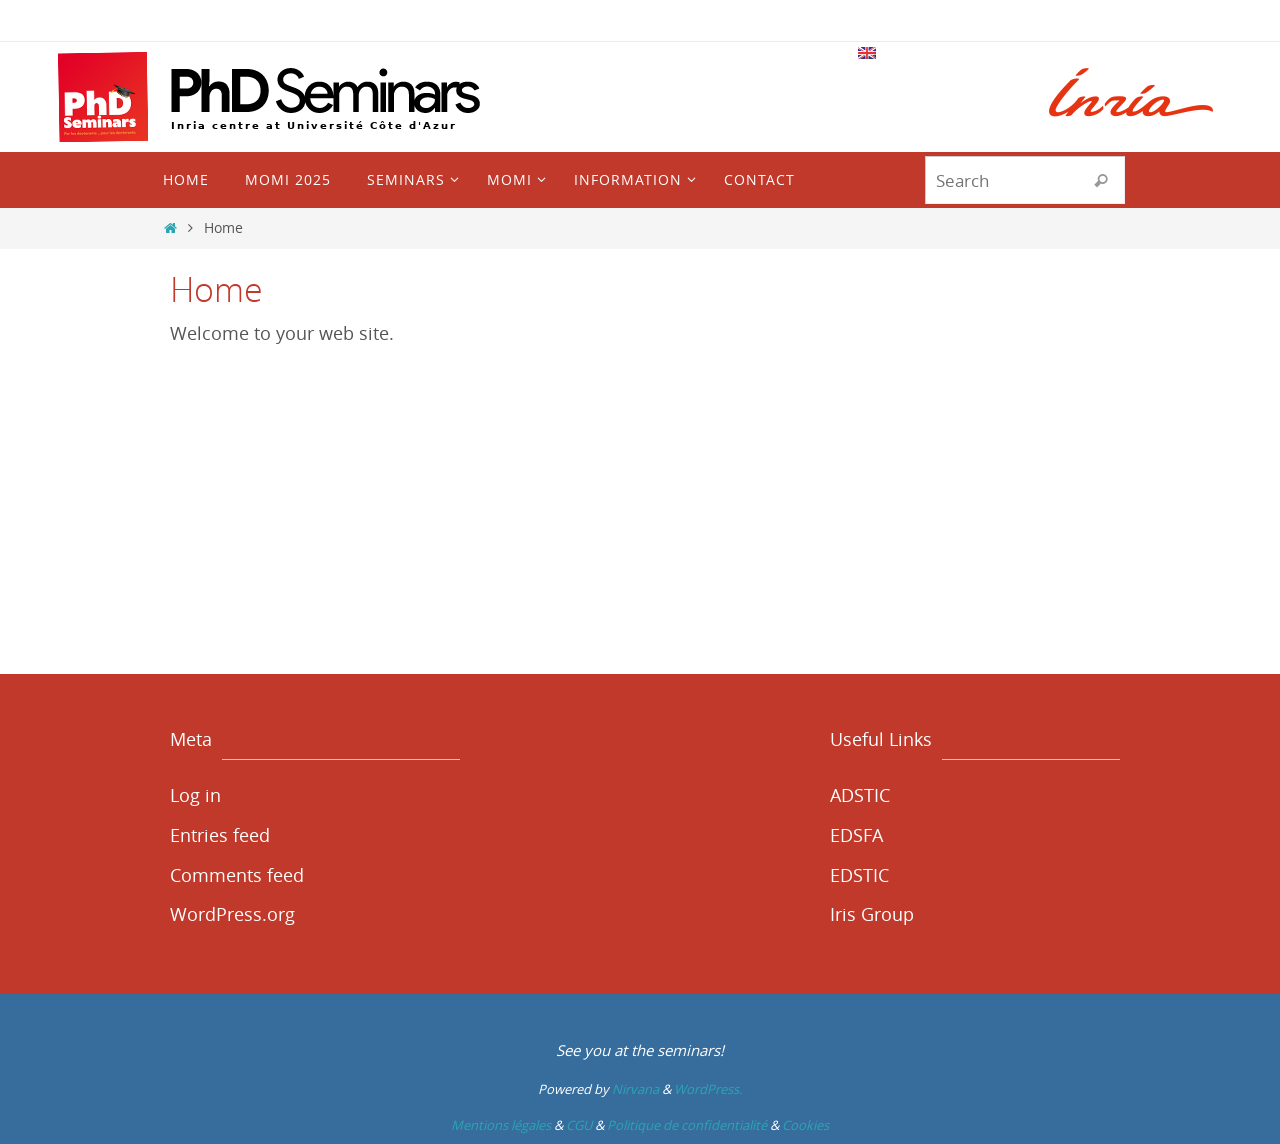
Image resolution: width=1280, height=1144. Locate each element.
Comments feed (237, 875)
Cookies (805, 1125)
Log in (195, 795)
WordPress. (708, 1089)
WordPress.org (232, 914)
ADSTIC (860, 795)
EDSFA (856, 835)
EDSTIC (859, 875)
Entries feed (220, 835)
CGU (579, 1125)
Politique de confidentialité (687, 1125)
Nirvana (635, 1089)
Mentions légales (501, 1125)
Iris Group (872, 914)
